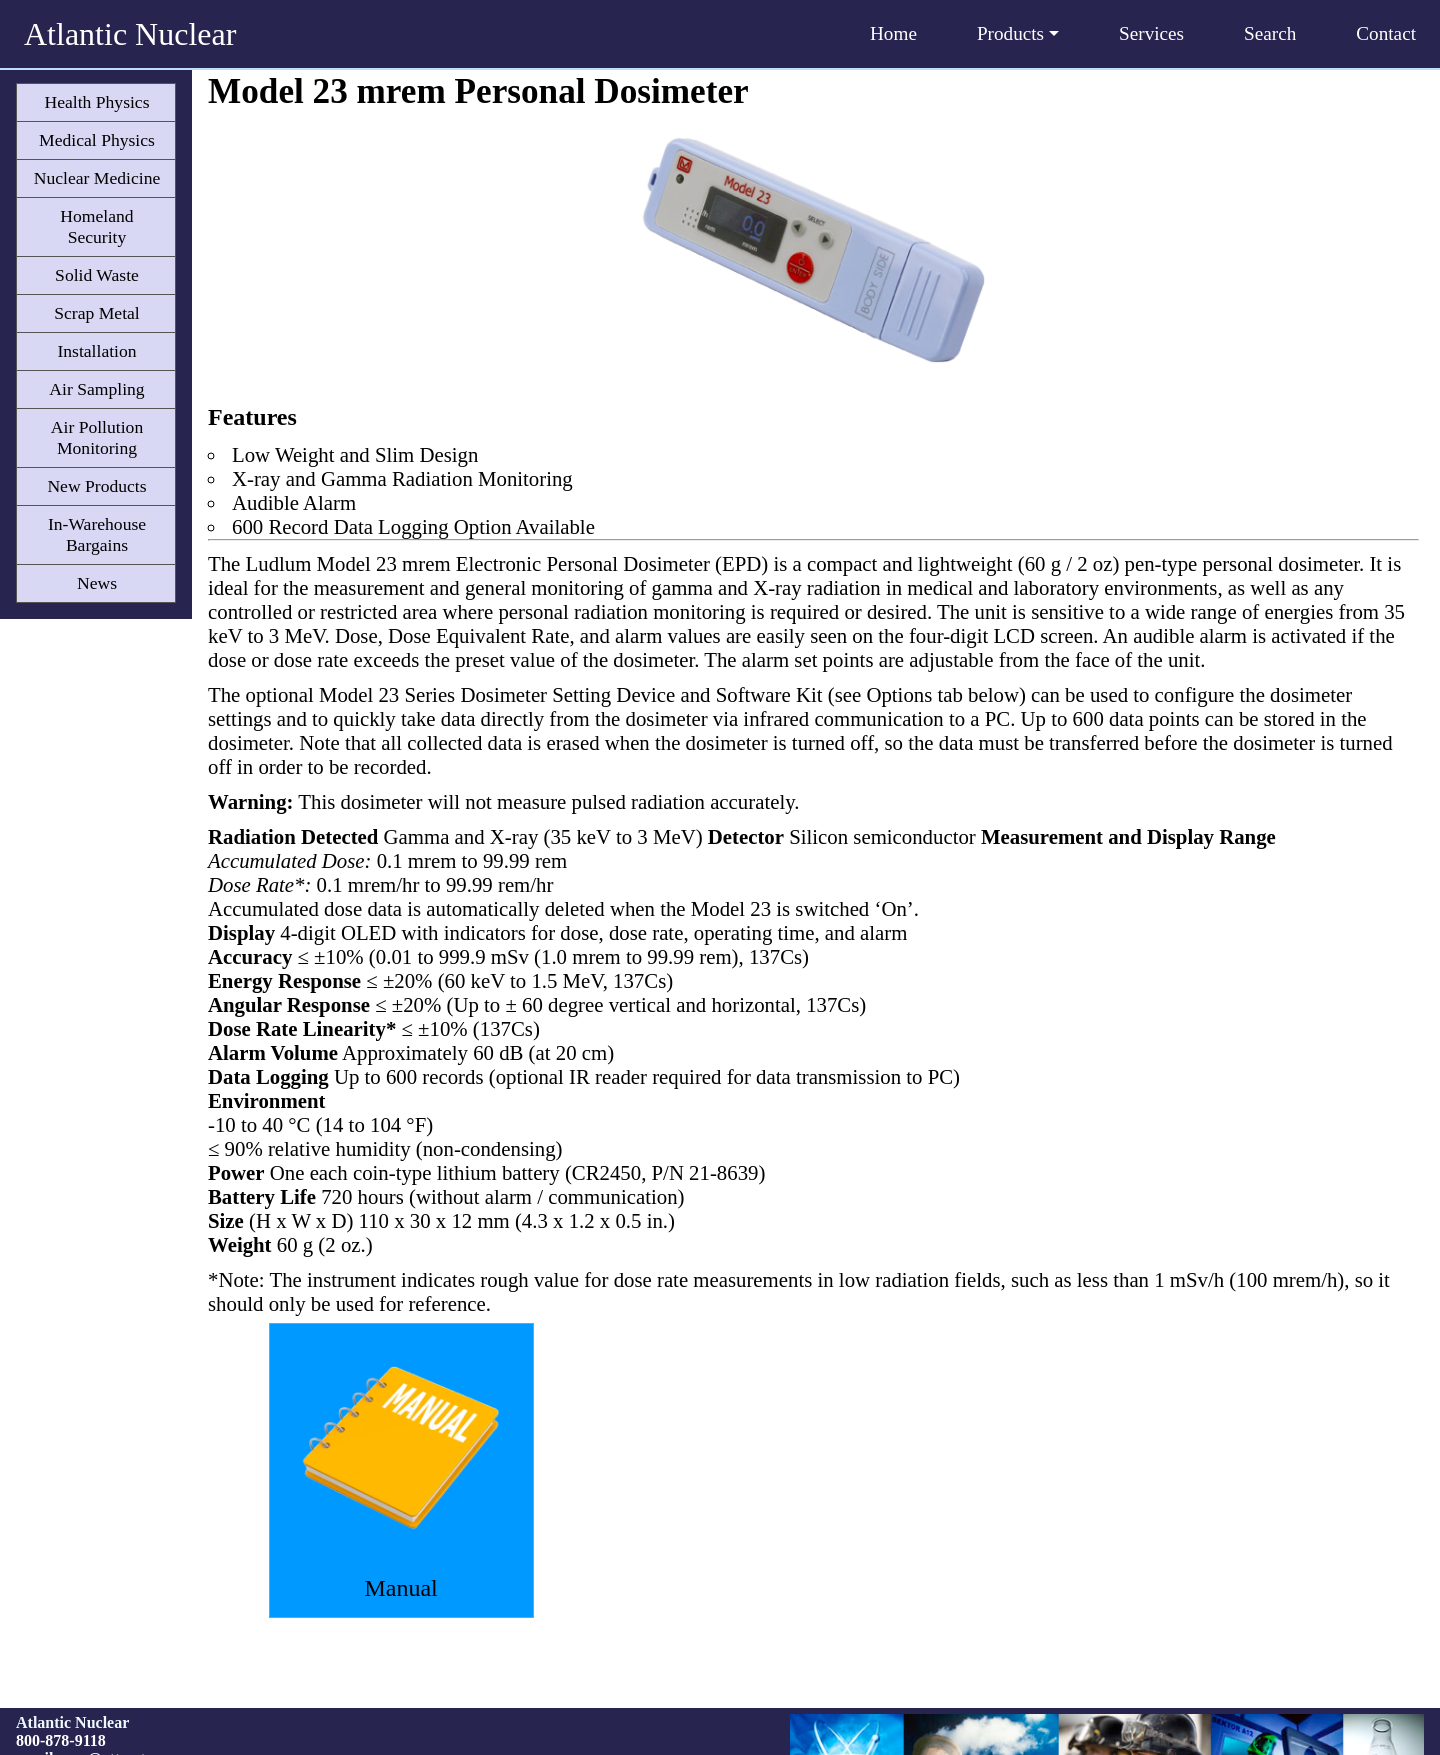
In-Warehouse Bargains (97, 534)
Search (1270, 33)
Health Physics (96, 102)
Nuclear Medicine (97, 178)
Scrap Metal (97, 313)
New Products (96, 486)
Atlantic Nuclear (130, 34)
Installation (96, 351)
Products (1018, 33)
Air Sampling (96, 389)
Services (1151, 33)
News (97, 583)
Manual (400, 1588)
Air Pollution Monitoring (97, 437)
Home (893, 33)
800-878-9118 (61, 1740)
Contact (1386, 33)
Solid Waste (97, 275)
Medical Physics (97, 140)
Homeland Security (96, 226)
